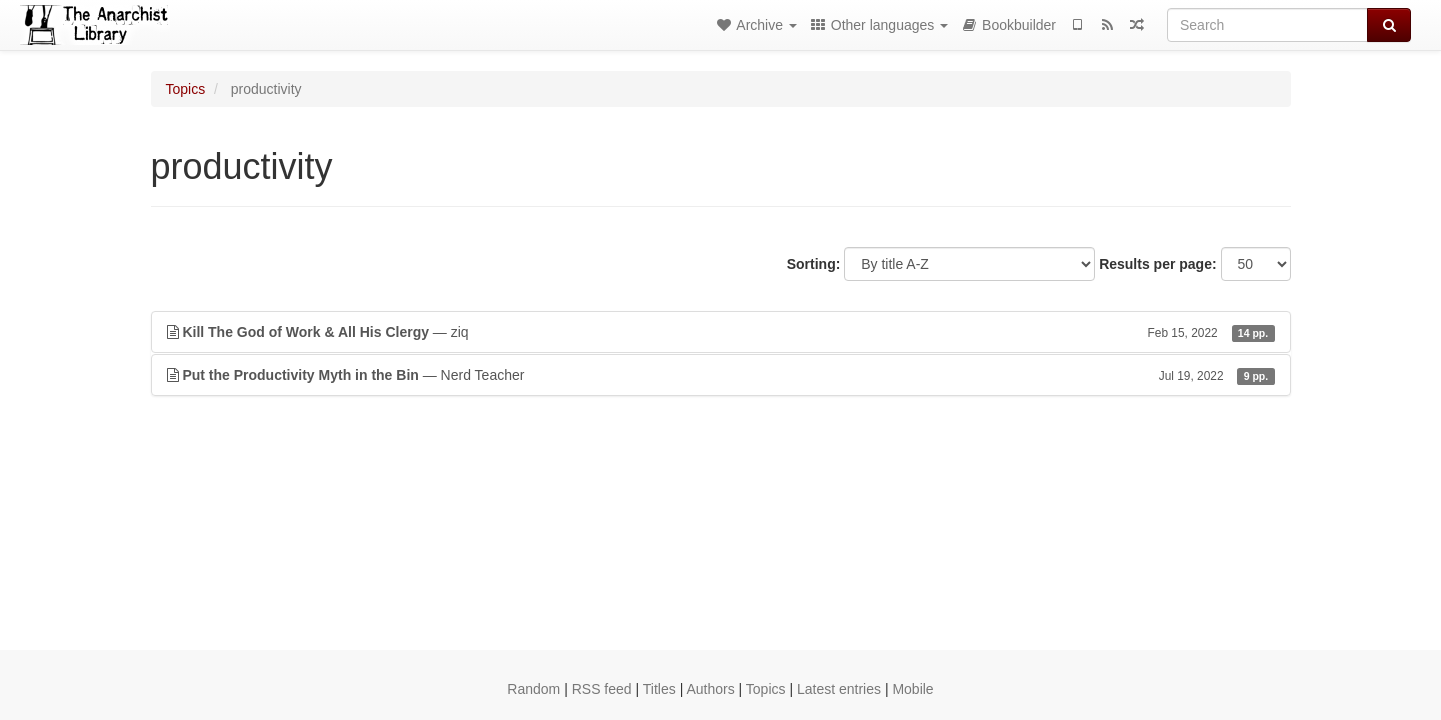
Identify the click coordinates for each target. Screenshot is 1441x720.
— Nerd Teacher (721, 375)
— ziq (721, 332)
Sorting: (814, 264)
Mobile (912, 689)
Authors (710, 689)
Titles (659, 689)
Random (533, 689)
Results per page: (1157, 264)
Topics (186, 89)
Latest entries (839, 689)
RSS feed (602, 689)
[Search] (1267, 25)
